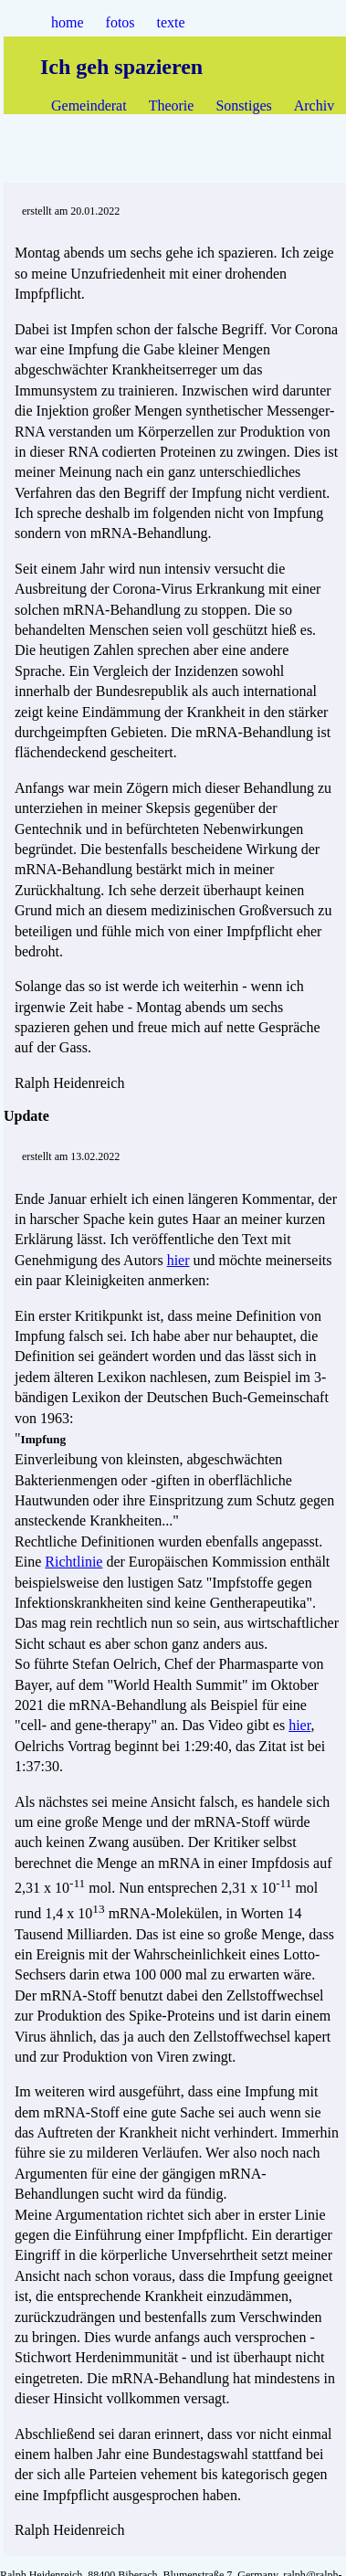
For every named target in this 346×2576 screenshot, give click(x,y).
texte (171, 22)
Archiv (314, 105)
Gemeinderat (89, 105)
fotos (120, 22)
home (67, 22)
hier (178, 1260)
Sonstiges (243, 105)
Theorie (171, 105)
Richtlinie (73, 1561)
